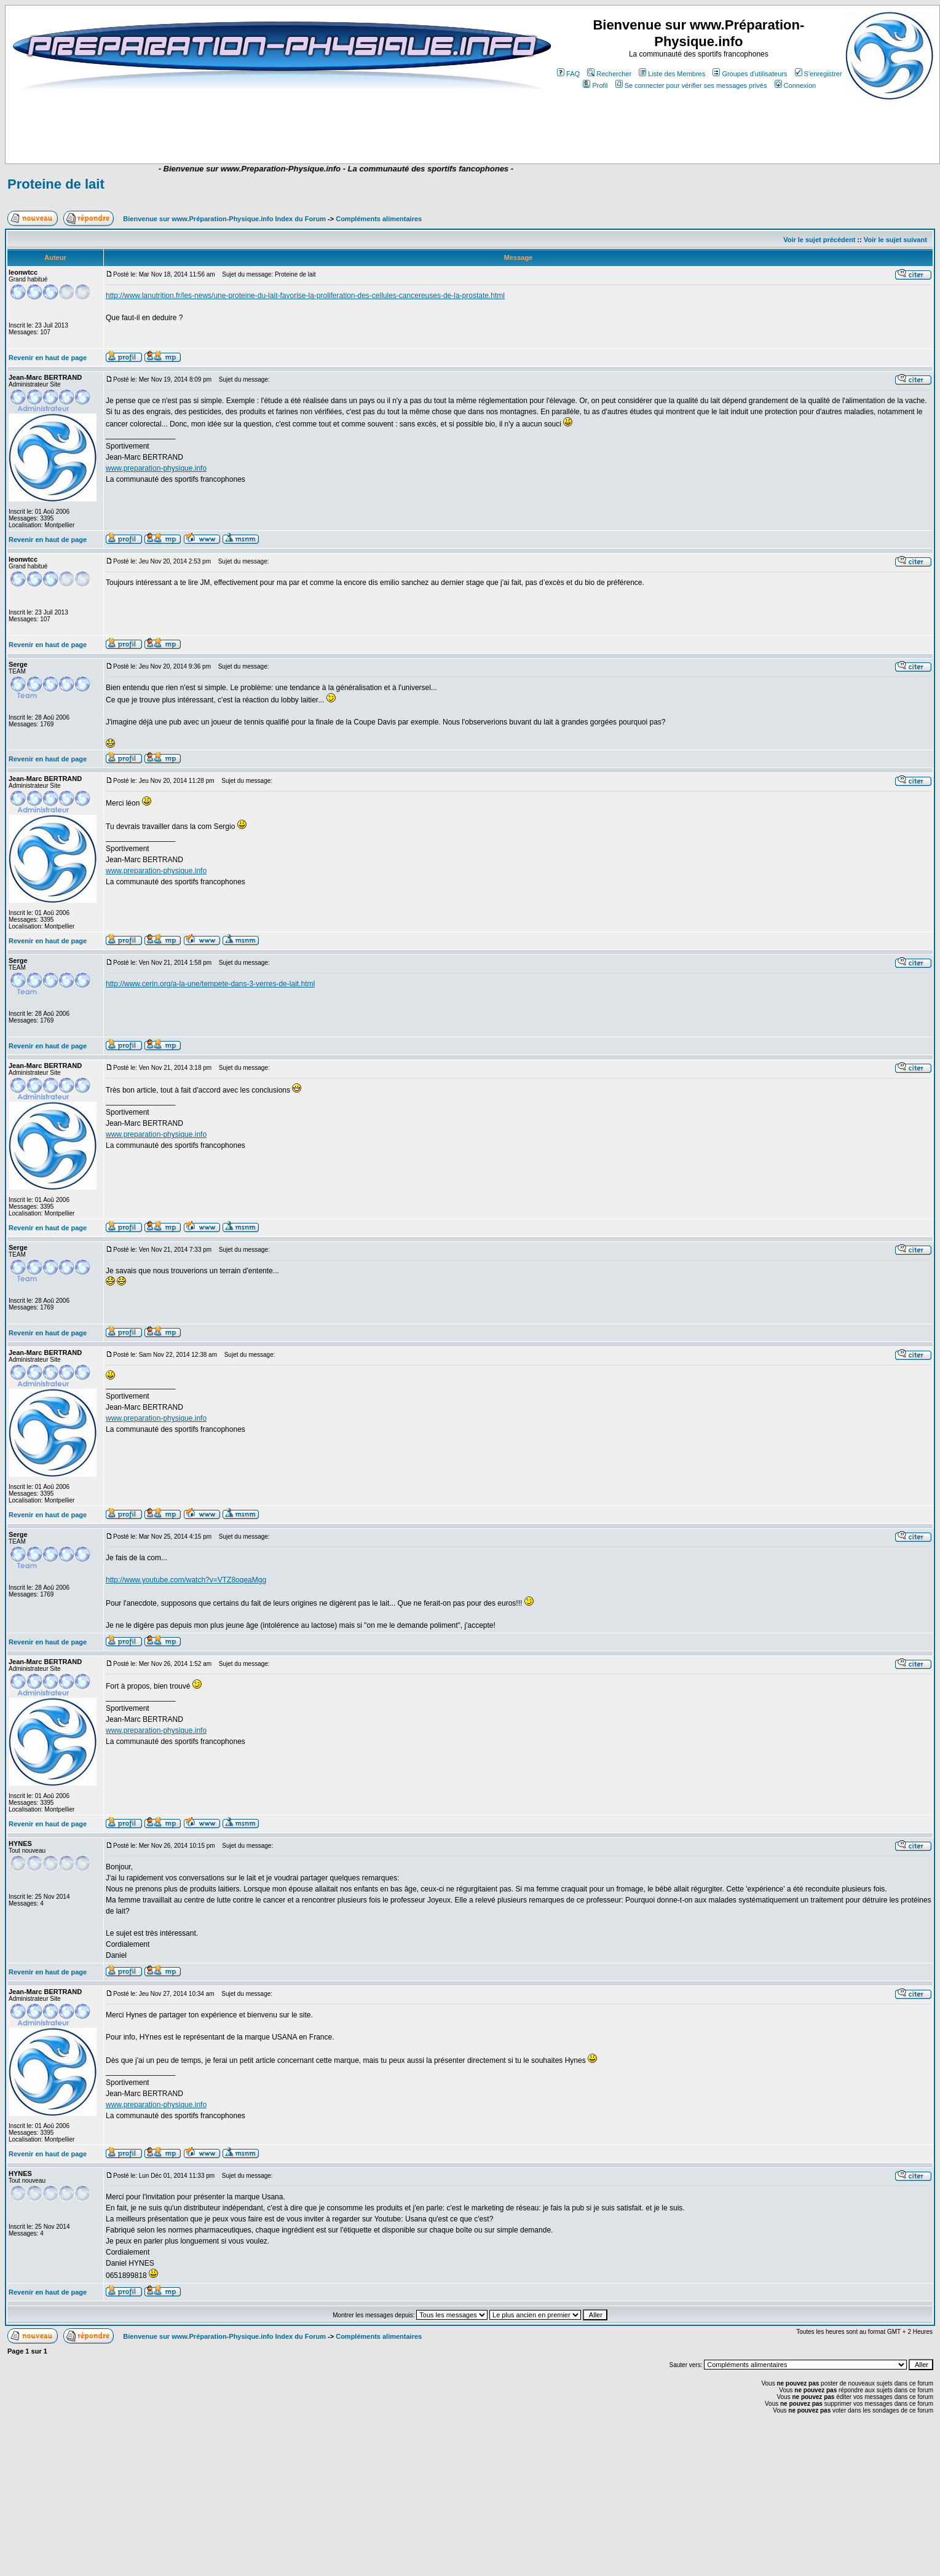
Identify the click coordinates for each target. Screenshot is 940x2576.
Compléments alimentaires (379, 218)
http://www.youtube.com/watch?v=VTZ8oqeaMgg (186, 1580)
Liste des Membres (672, 73)
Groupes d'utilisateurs (750, 73)
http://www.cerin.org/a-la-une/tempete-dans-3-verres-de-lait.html (210, 984)
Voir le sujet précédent (819, 239)
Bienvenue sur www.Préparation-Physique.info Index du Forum (224, 218)
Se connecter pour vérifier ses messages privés (691, 85)
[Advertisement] (247, 127)
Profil (595, 85)
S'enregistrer (818, 73)
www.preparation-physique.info (156, 468)
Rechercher (609, 73)
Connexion (795, 85)
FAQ (568, 73)
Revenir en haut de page (48, 357)
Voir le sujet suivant (895, 239)
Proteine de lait (56, 184)
